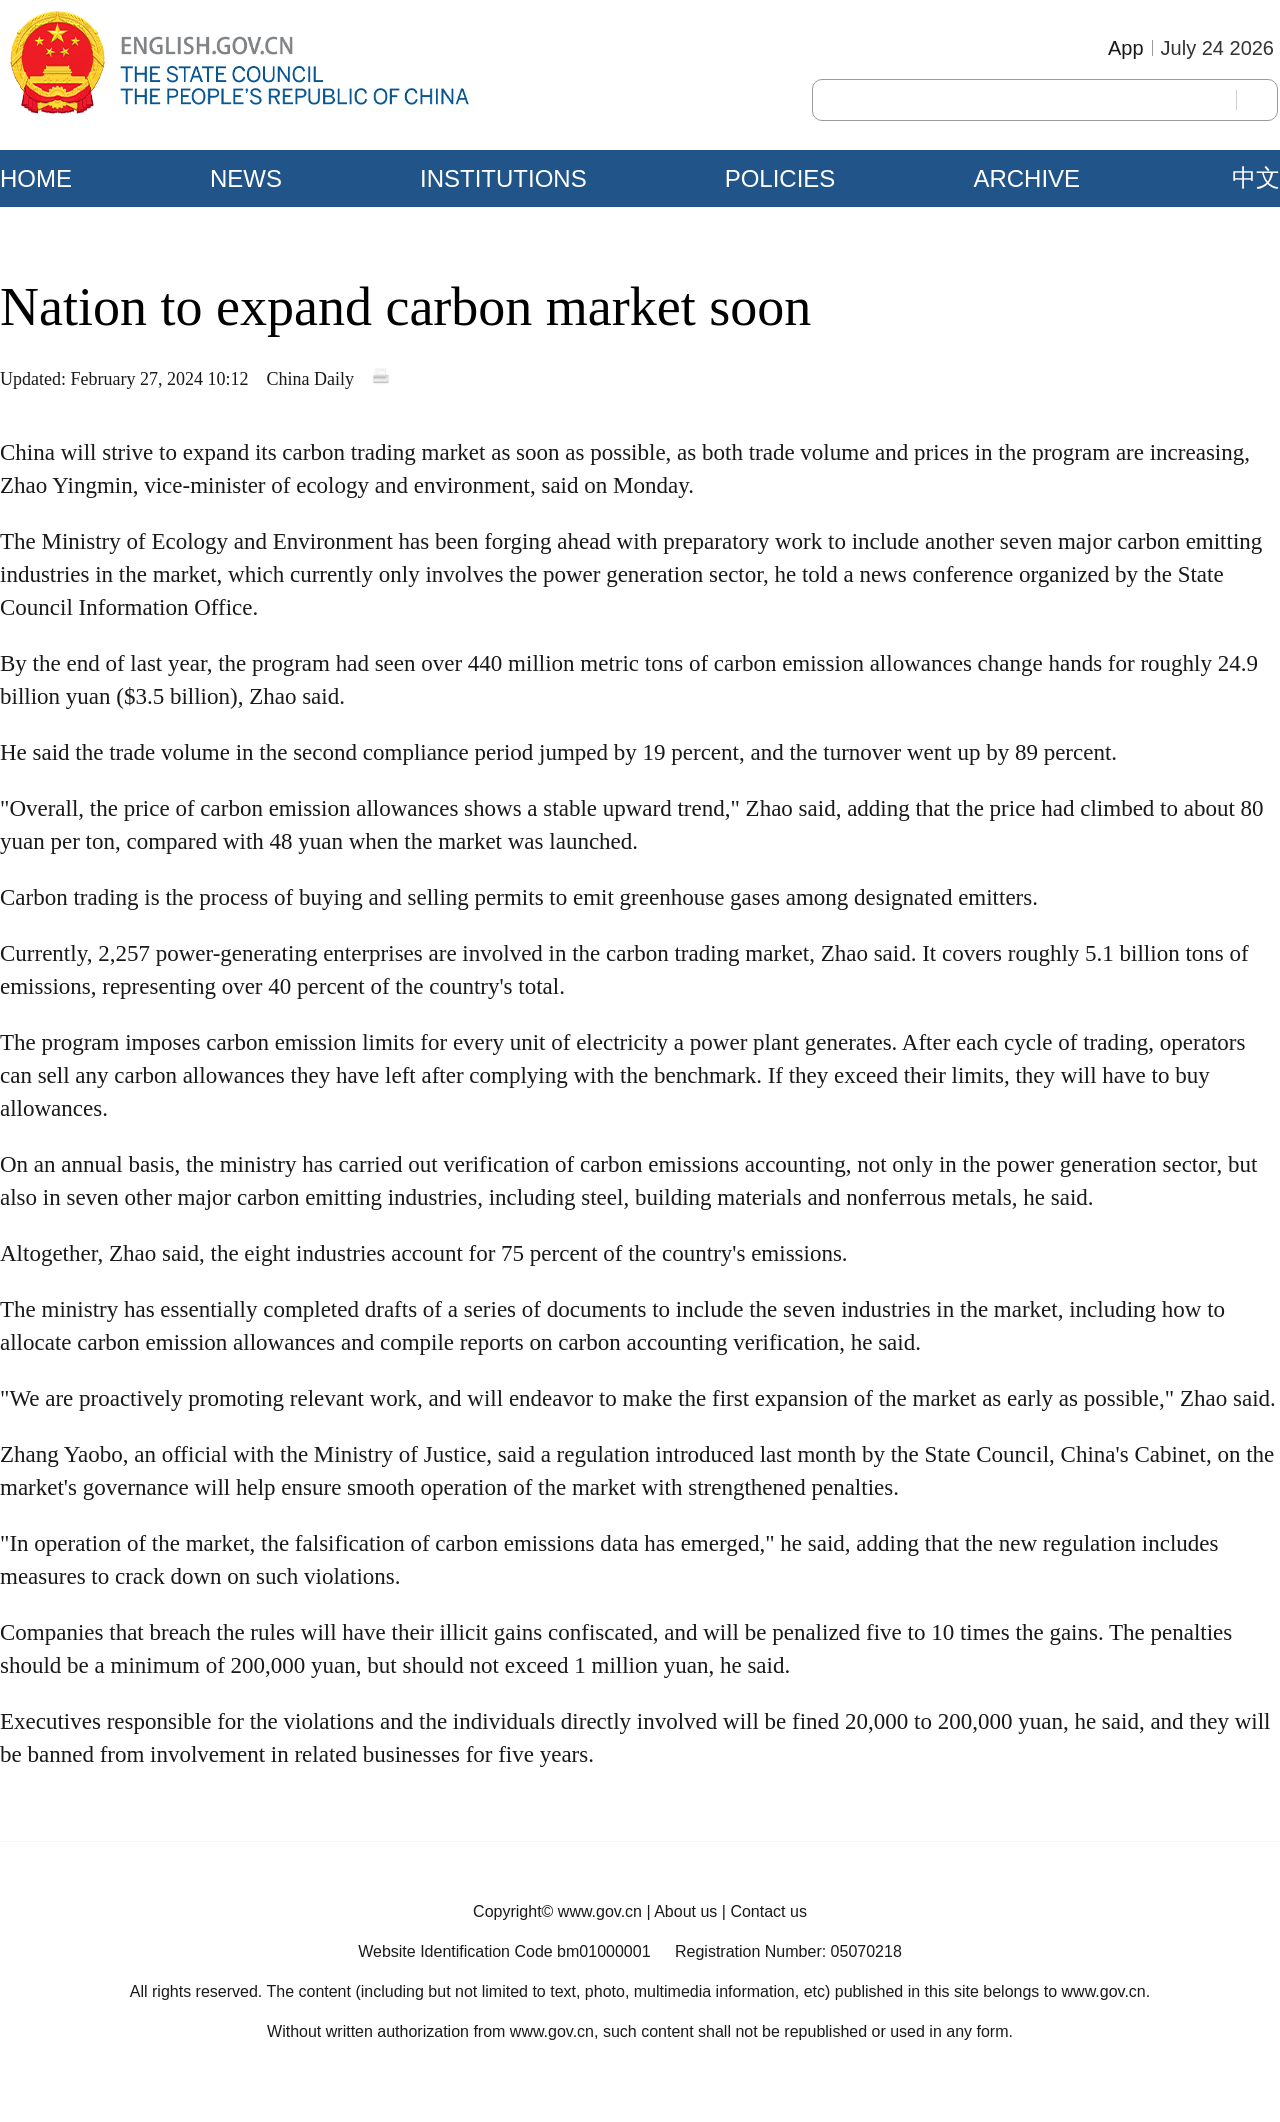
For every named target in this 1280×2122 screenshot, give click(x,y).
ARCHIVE (1026, 178)
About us (685, 1911)
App (1126, 48)
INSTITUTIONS (503, 178)
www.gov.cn (600, 1911)
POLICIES (780, 178)
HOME (36, 178)
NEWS (246, 178)
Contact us (768, 1911)
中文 (1256, 178)
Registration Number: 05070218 (788, 1951)
